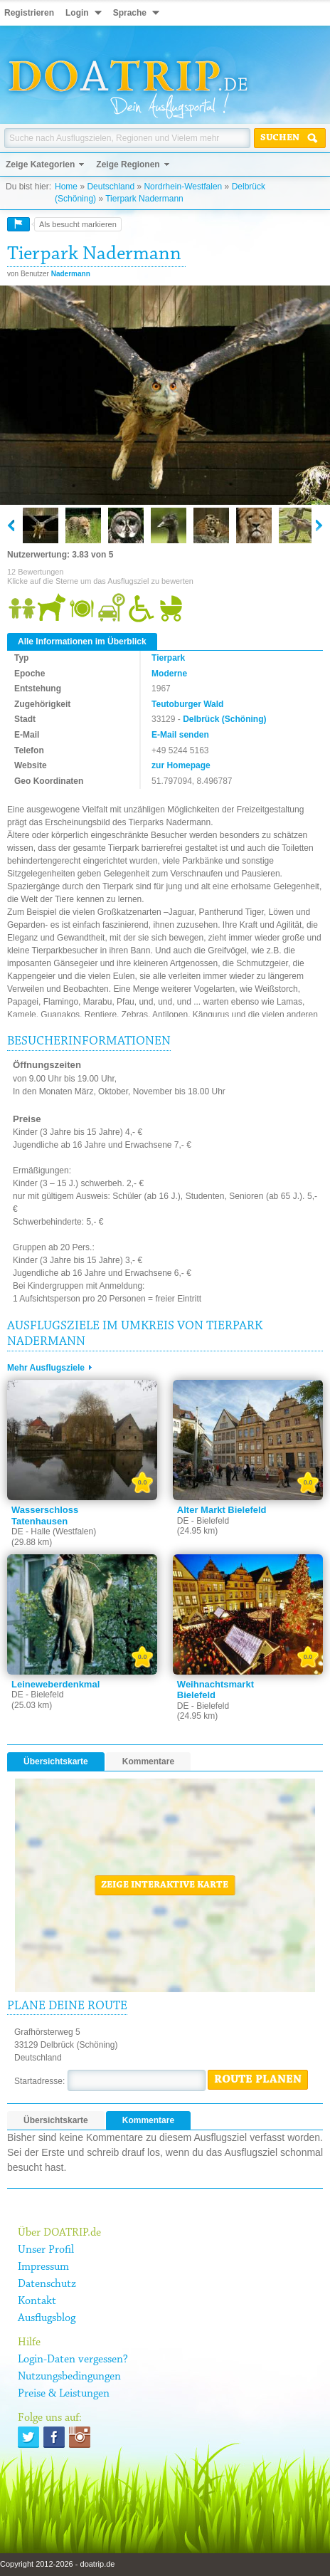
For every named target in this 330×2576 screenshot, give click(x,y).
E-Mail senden (180, 735)
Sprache (130, 13)
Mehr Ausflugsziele (46, 1368)
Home (66, 187)
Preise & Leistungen (64, 2393)
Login (77, 13)
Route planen (258, 2079)
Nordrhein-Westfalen (183, 187)
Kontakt (37, 2301)
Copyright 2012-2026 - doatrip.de (57, 2564)
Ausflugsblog (46, 2318)
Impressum (43, 2267)
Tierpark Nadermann (144, 199)
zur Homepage (181, 765)
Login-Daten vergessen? (73, 2359)
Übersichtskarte (55, 1761)
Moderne (169, 674)
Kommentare (148, 1761)
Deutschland (110, 187)
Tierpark (168, 658)
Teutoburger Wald (187, 704)
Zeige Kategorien (40, 164)
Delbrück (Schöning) (224, 719)
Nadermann (70, 274)
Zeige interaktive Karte (164, 1885)
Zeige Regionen (127, 164)
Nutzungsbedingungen (69, 2376)
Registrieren (29, 13)
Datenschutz (47, 2284)
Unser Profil (46, 2250)
